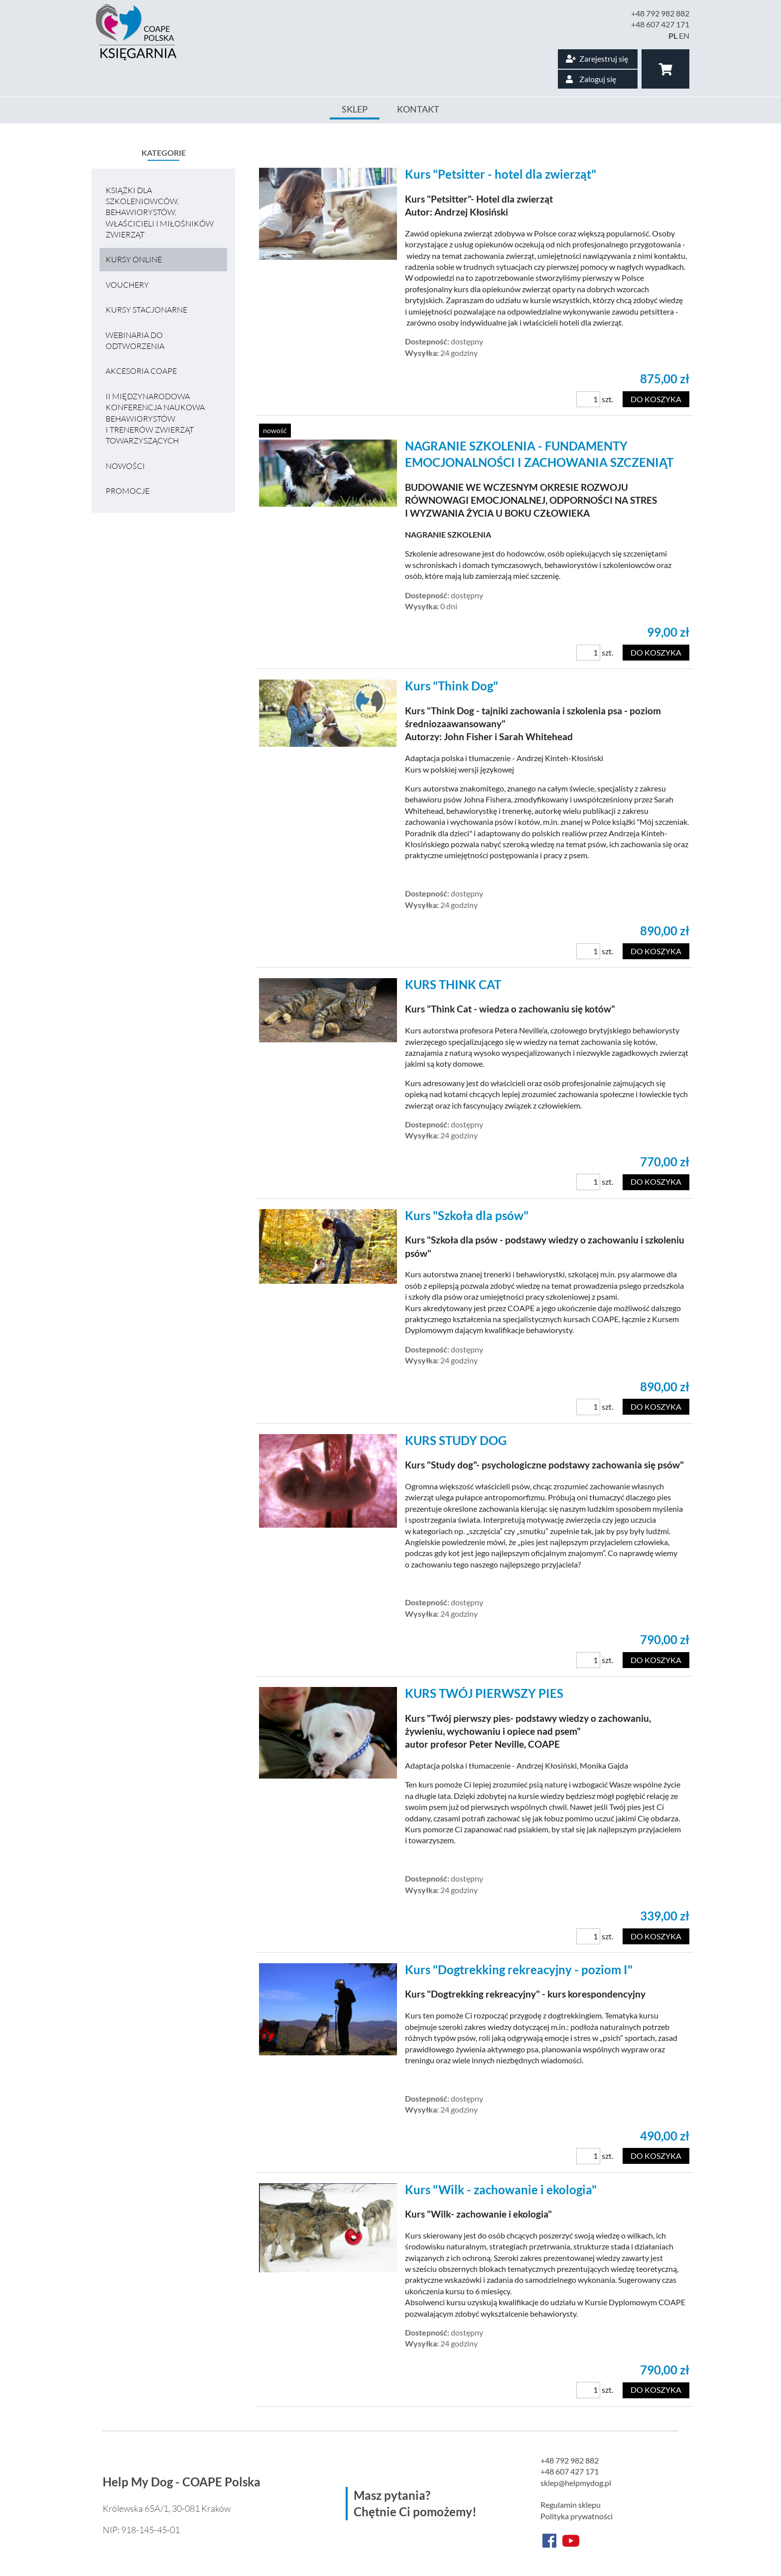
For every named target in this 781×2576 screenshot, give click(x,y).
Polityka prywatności (576, 2516)
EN (684, 35)
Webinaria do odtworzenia (135, 340)
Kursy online (134, 259)
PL (672, 35)
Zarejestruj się (597, 58)
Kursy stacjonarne (146, 310)
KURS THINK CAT (453, 984)
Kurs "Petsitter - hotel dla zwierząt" (500, 174)
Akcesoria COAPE (141, 371)
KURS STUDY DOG (456, 1440)
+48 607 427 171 (660, 24)
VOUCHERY (127, 285)
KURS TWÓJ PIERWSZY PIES (484, 1693)
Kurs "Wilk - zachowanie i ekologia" (501, 2189)
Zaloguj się (591, 79)
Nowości (125, 466)
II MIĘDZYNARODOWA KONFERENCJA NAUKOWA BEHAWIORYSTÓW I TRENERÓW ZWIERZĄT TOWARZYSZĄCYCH (155, 418)
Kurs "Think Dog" (451, 685)
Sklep (355, 109)
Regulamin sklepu (570, 2504)
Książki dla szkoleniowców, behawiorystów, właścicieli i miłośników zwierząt (160, 212)
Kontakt (418, 109)
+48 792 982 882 (660, 13)
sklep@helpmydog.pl (575, 2482)
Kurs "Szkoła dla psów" (466, 1215)
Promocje (127, 491)
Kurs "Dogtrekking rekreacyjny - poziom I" (519, 1969)
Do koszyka (656, 399)
